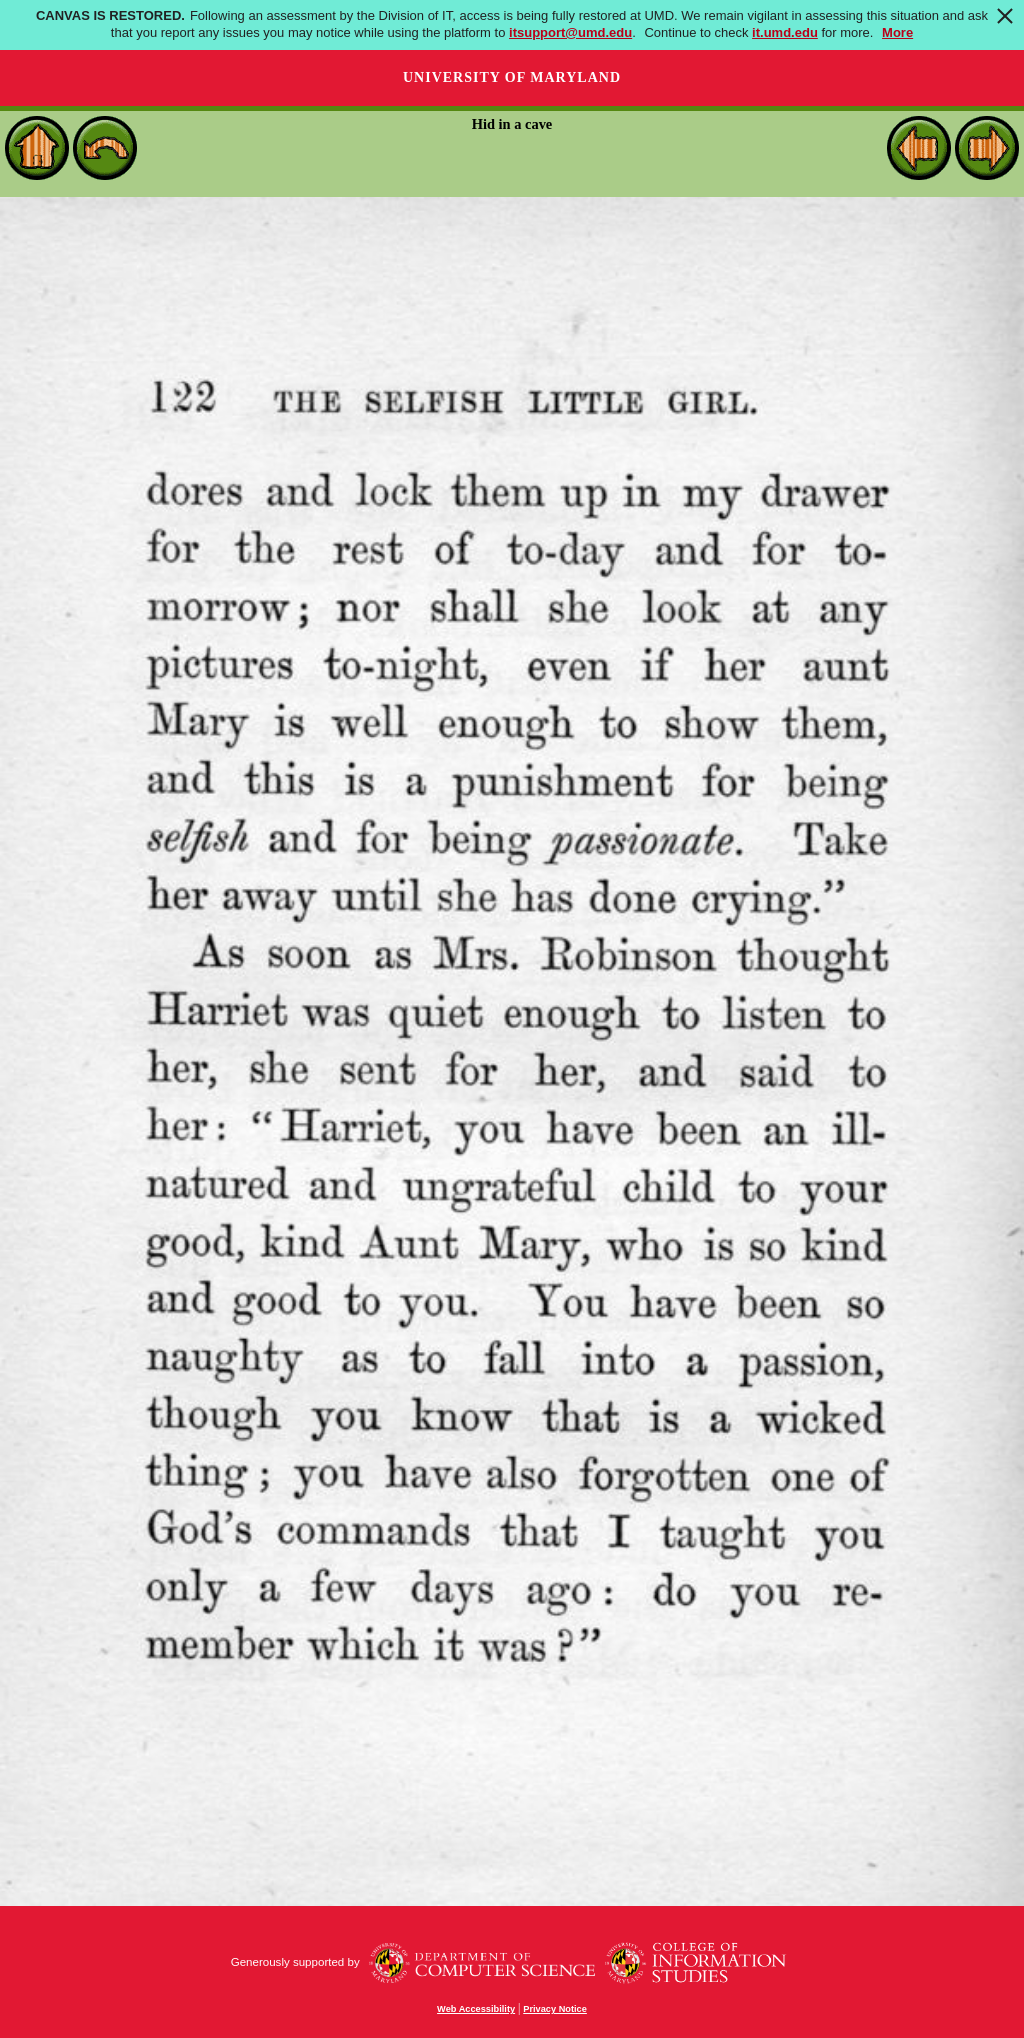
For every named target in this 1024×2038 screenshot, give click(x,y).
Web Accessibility (476, 2009)
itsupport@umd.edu (570, 32)
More (897, 32)
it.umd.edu (785, 32)
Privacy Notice (555, 2009)
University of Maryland (512, 77)
